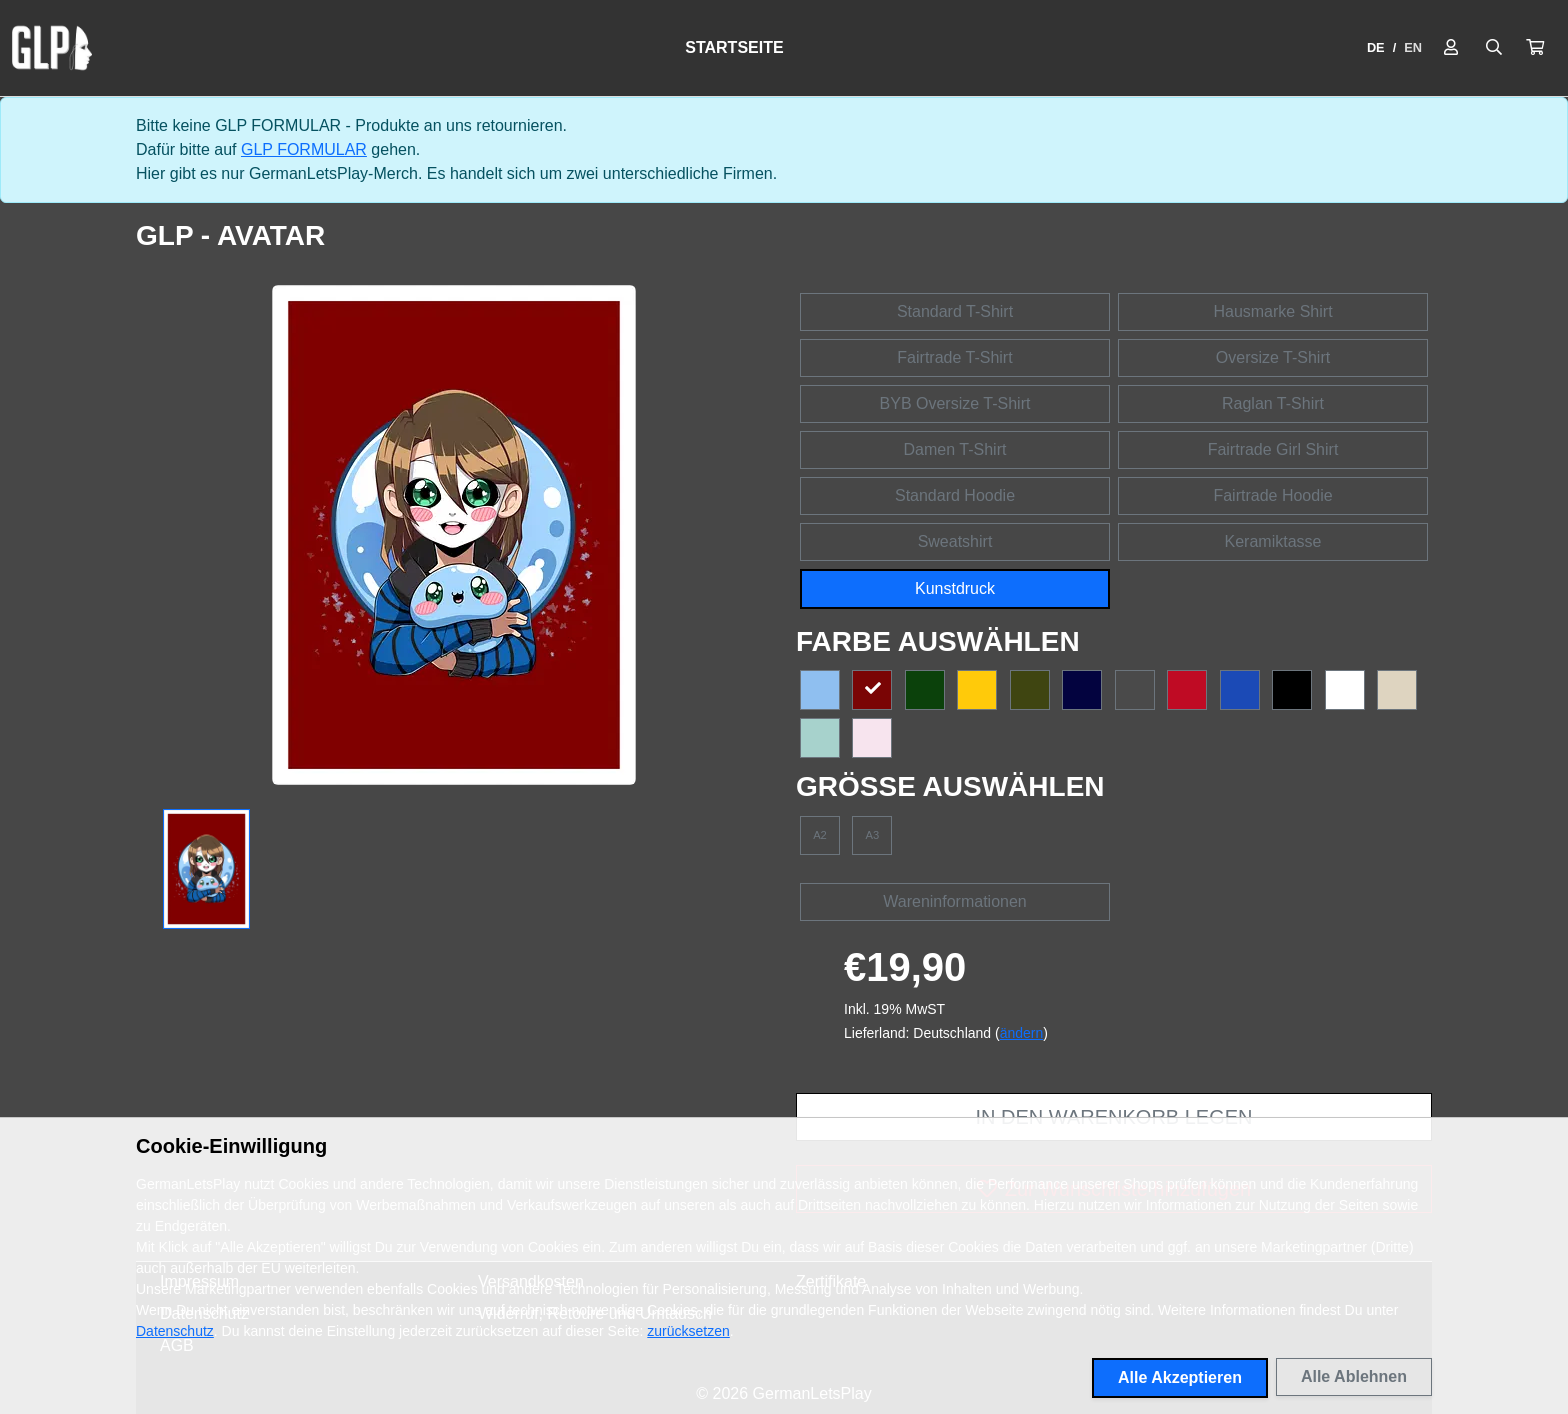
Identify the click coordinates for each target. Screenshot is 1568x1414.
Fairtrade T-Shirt (954, 357)
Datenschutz (175, 1331)
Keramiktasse (1273, 541)
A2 (820, 835)
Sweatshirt (955, 541)
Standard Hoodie (955, 495)
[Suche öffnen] (1494, 48)
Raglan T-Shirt (1273, 403)
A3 (873, 835)
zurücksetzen (688, 1331)
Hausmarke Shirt (1272, 311)
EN (1413, 47)
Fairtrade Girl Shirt (1273, 449)
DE (1376, 47)
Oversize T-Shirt (1273, 357)
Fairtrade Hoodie (1272, 495)
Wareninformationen (954, 901)
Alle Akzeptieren (1180, 1377)
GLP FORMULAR (304, 149)
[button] (1535, 48)
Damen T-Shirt (955, 449)
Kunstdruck (955, 588)
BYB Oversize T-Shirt (955, 403)
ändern (1022, 1033)
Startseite (734, 47)
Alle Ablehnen (1354, 1376)
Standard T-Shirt (955, 311)
